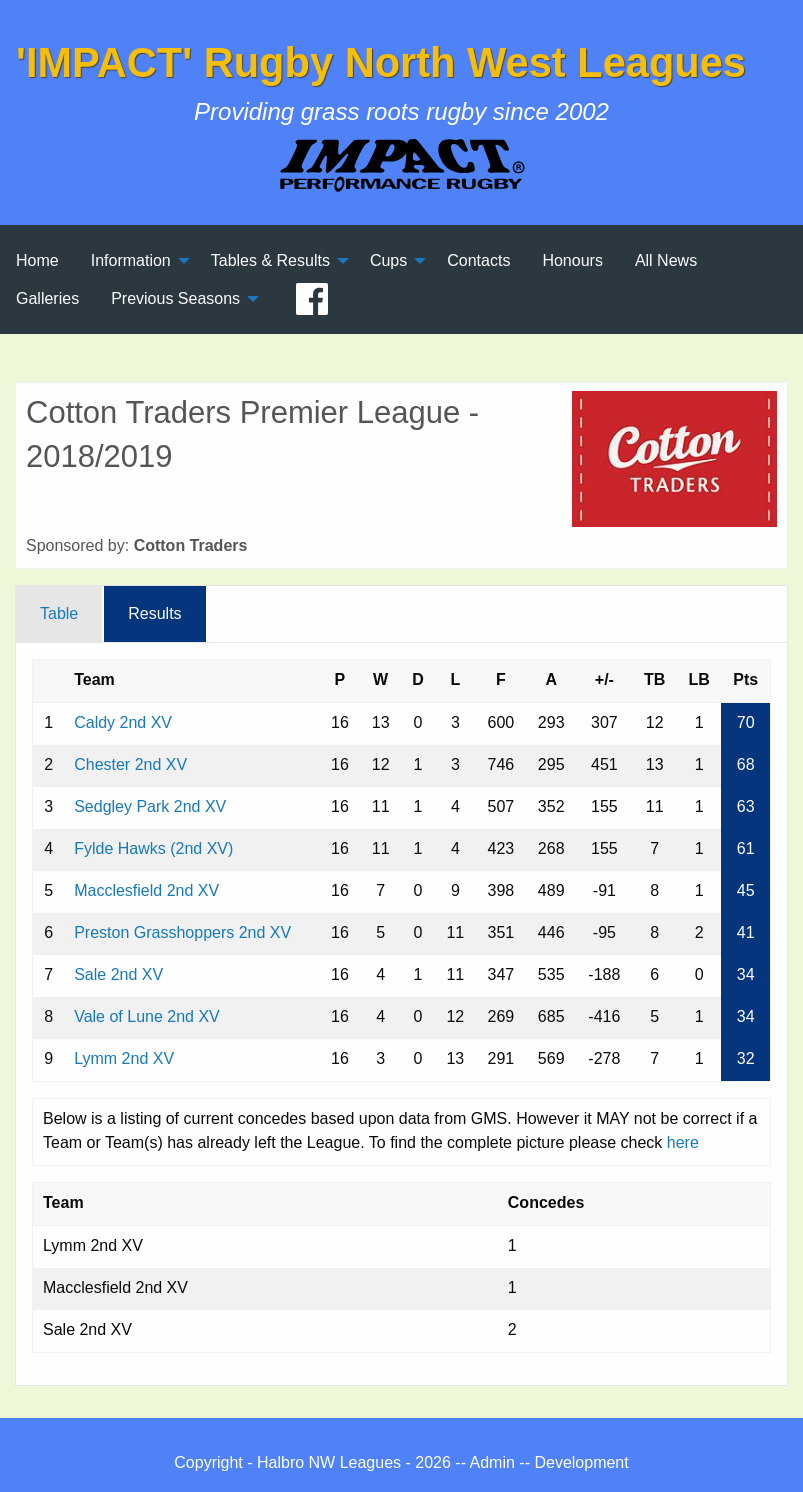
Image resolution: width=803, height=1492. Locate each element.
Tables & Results (270, 260)
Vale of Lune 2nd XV (147, 1016)
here (683, 1142)
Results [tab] (154, 613)
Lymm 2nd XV (124, 1058)
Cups (388, 260)
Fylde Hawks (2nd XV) (153, 848)
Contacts (478, 260)
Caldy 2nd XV (123, 722)
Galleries (47, 298)
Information (131, 260)
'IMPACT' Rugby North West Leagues (381, 62)
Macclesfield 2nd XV (146, 890)
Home (37, 260)
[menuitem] (37, 260)
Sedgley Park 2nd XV (150, 806)
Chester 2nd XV (130, 764)
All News (666, 260)
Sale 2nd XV (118, 974)
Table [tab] (59, 613)
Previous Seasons (175, 298)
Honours (572, 260)
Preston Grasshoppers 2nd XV (182, 932)
